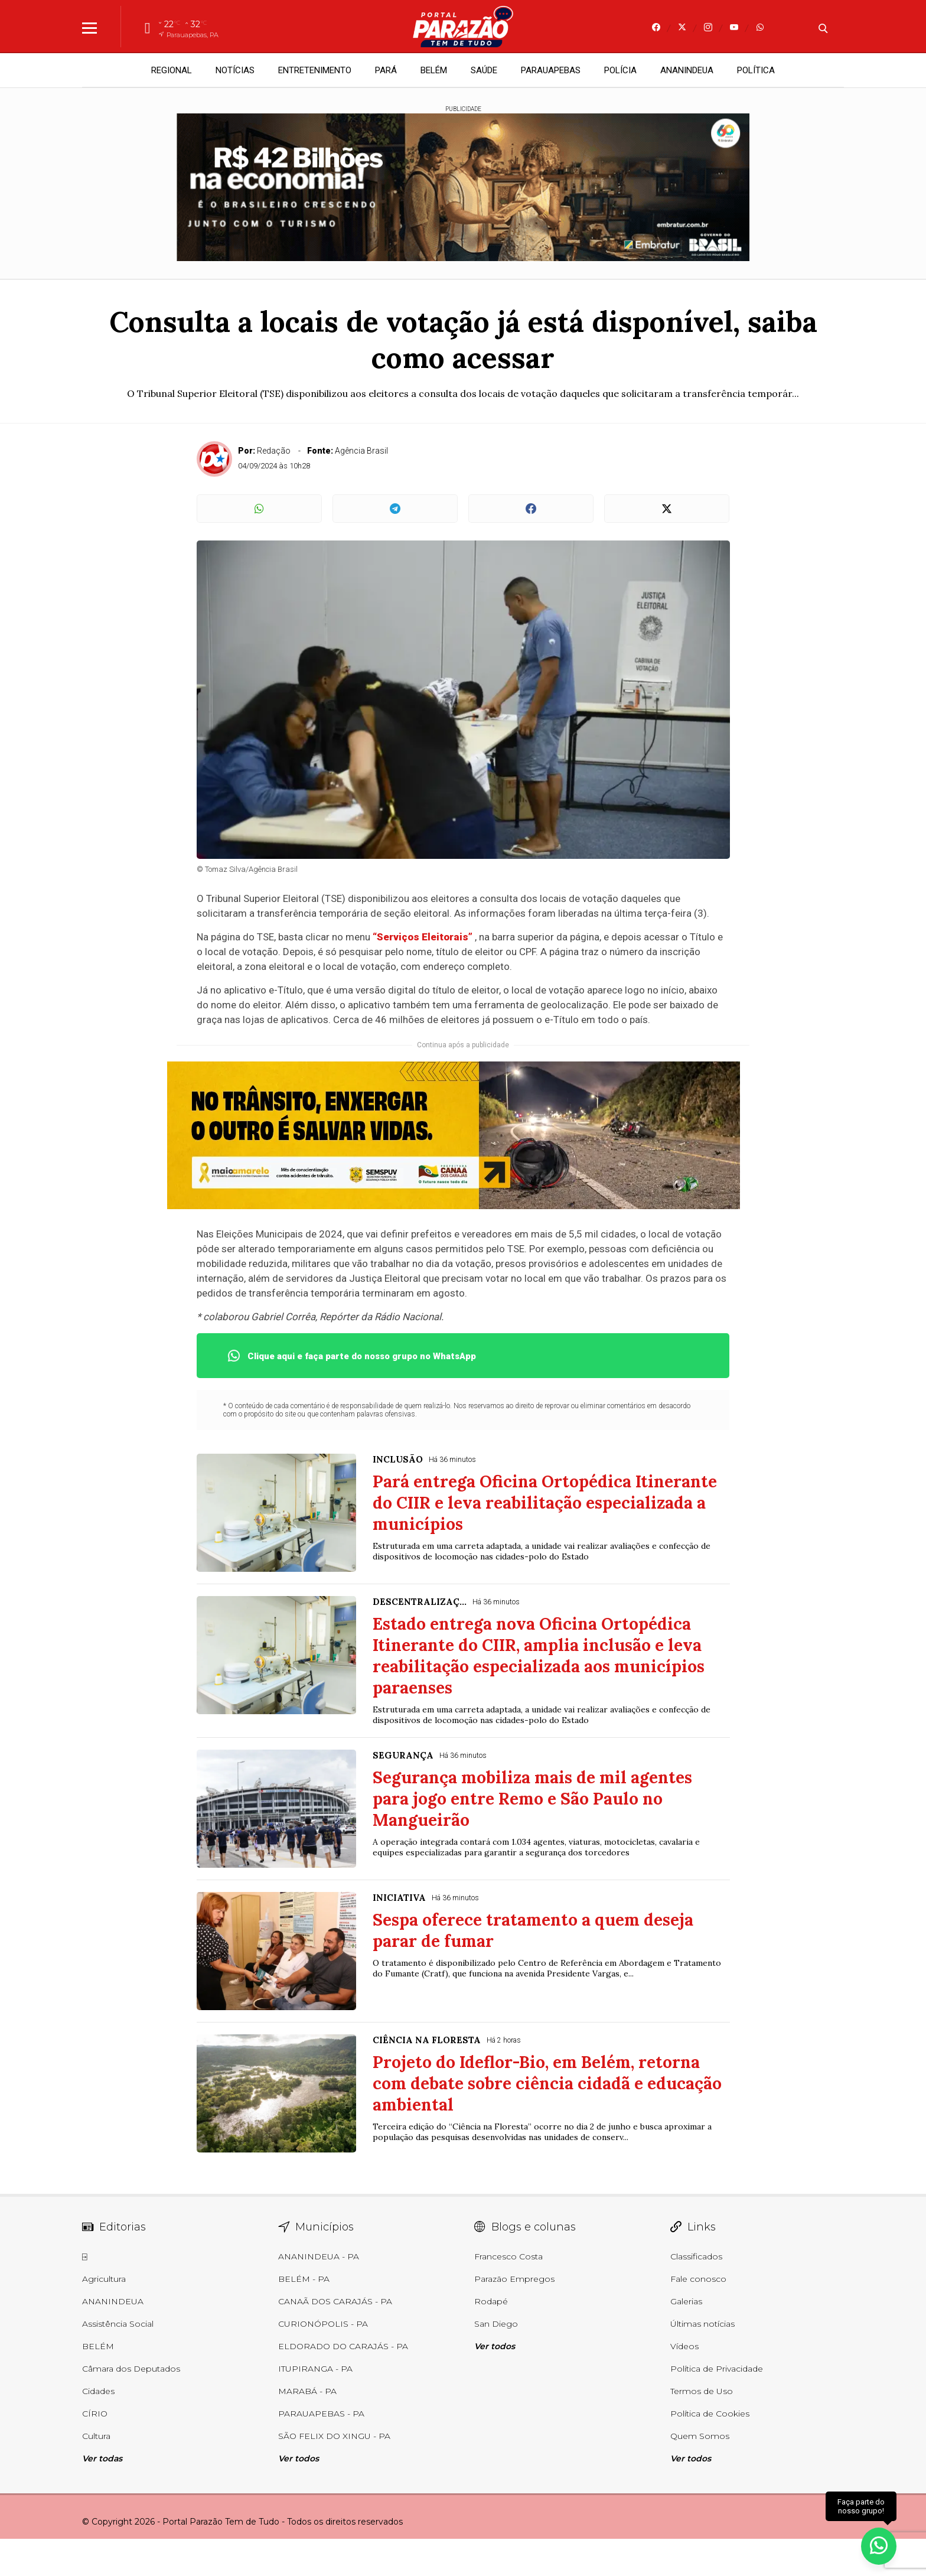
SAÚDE (484, 70)
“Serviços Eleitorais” (422, 937)
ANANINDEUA (686, 70)
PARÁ (386, 70)
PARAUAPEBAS (551, 70)
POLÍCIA (620, 70)
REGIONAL (171, 70)
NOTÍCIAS (235, 70)
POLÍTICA (756, 70)
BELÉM (433, 70)
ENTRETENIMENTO (314, 70)
